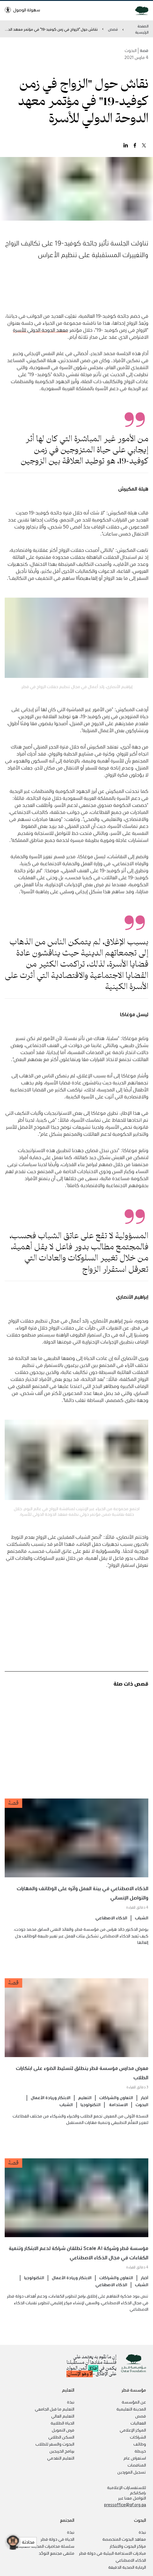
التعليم (85, 2107)
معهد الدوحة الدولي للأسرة (40, 339)
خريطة (140, 2450)
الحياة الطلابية (62, 2422)
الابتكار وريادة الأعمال (51, 2107)
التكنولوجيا (90, 2114)
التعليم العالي (62, 2415)
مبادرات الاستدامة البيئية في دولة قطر (112, 2553)
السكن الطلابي (61, 2436)
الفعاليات (138, 2422)
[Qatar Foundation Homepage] (139, 10)
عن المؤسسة (134, 2401)
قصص (113, 29)
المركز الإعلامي (133, 2429)
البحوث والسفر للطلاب (54, 2443)
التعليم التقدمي (60, 2457)
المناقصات (137, 2464)
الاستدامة (118, 2114)
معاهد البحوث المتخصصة (124, 2539)
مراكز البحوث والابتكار (128, 2546)
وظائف (139, 2443)
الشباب (141, 1927)
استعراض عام (134, 2457)
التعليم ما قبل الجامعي (54, 2408)
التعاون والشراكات (116, 2107)
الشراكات (138, 2436)
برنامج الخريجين (61, 2450)
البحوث (141, 2114)
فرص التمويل (63, 2429)
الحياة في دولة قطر (57, 2539)
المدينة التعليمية (131, 2408)
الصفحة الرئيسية (142, 28)
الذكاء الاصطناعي (111, 1927)
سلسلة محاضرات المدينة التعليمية (44, 2546)
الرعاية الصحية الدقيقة (127, 2567)
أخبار (144, 2107)
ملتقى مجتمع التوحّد (56, 2553)
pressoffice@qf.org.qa (125, 2504)
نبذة (70, 2401)
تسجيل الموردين (131, 2471)
